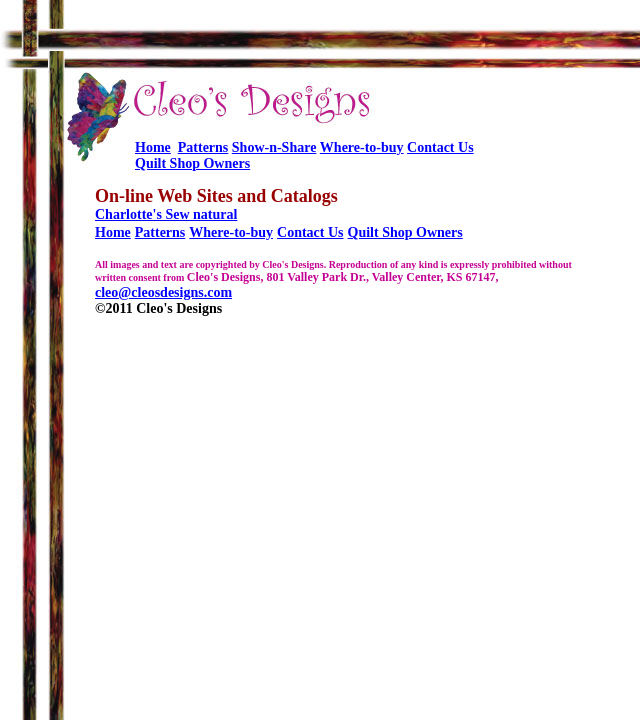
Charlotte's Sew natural (166, 214)
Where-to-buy (362, 147)
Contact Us (440, 147)
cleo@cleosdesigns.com (163, 292)
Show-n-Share (274, 147)
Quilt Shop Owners (192, 163)
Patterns (203, 147)
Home (153, 147)
